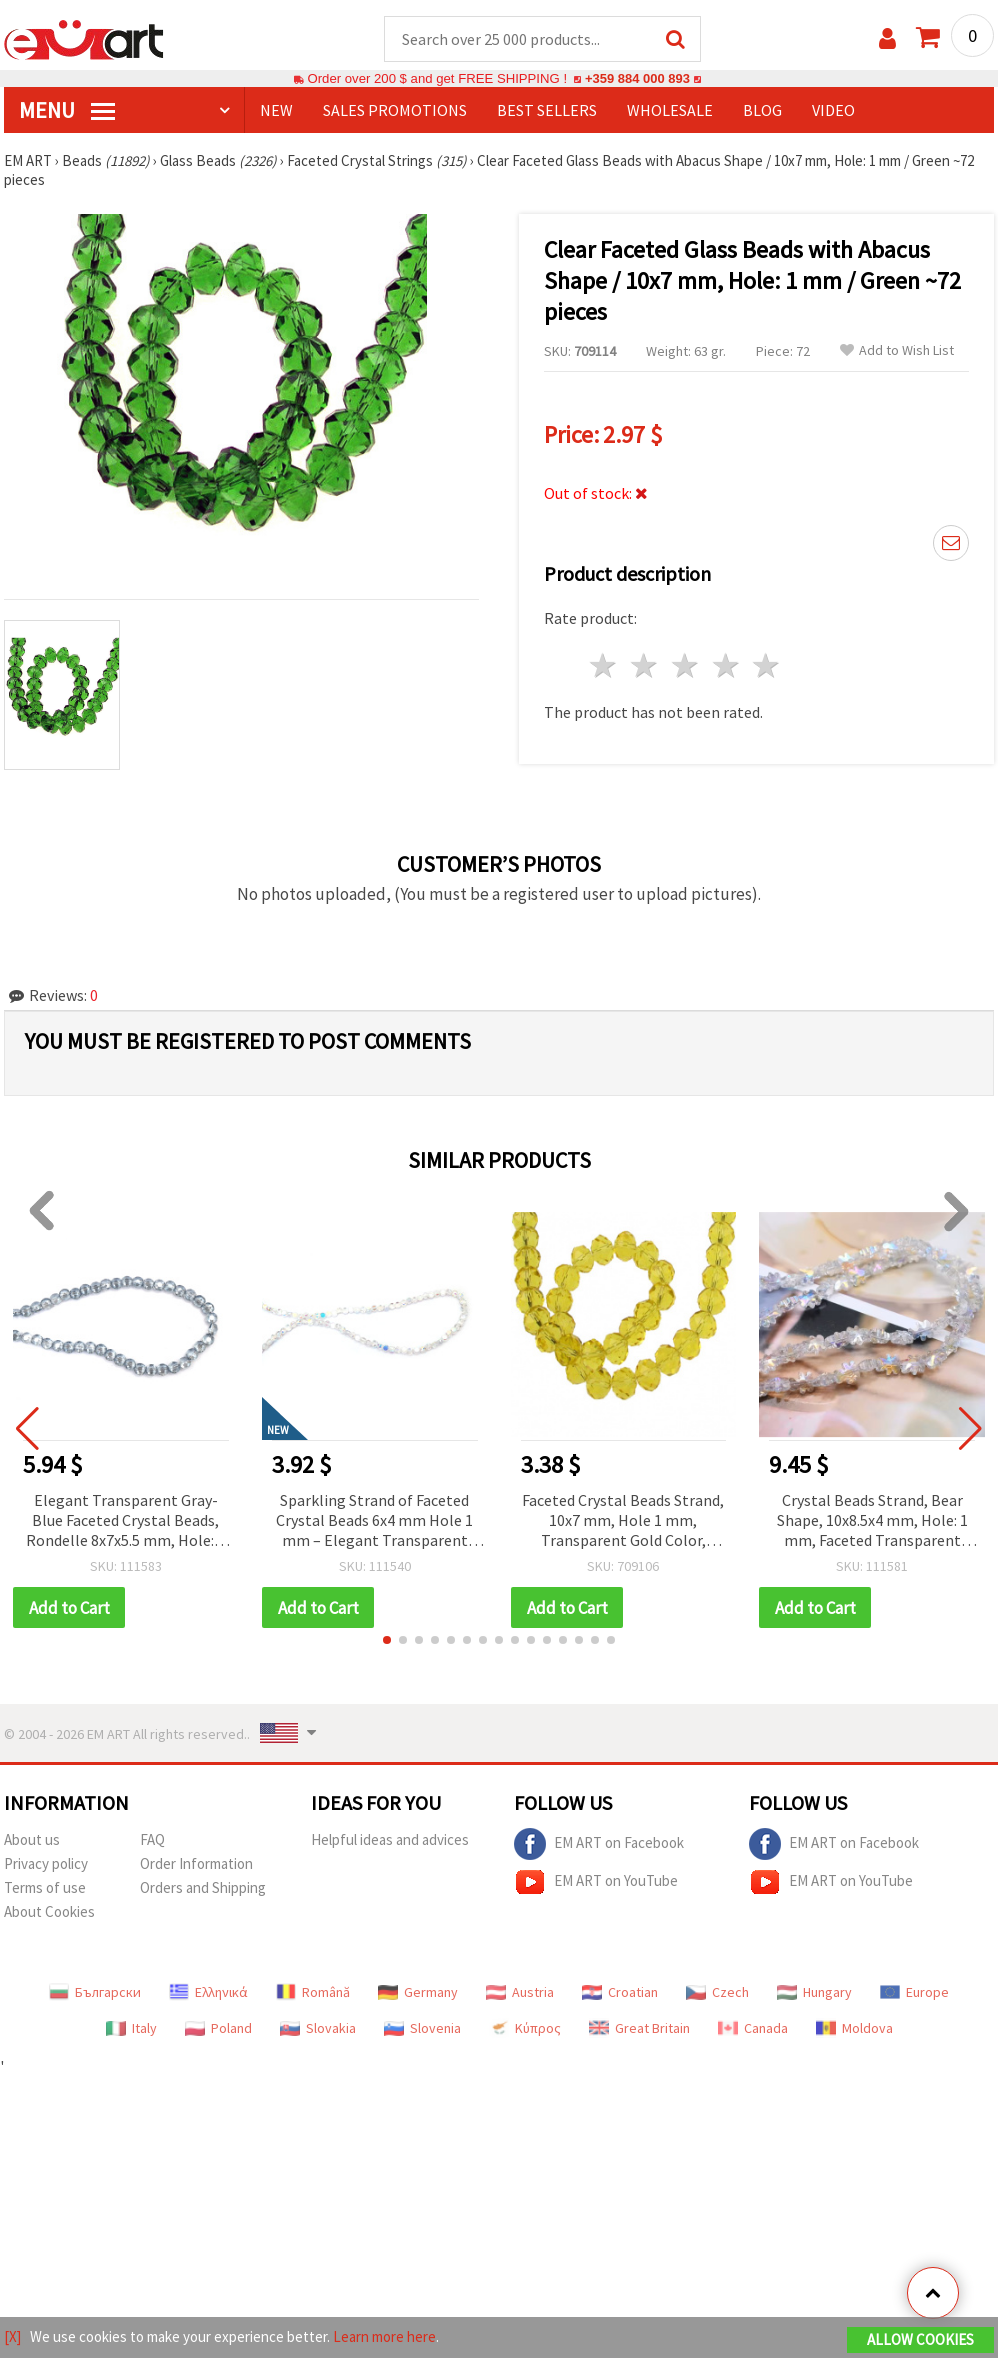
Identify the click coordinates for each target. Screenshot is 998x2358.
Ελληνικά (208, 1994)
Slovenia (422, 2030)
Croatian (620, 1994)
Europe (914, 1994)
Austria (520, 1994)
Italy (131, 2030)
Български (95, 1994)
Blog (762, 111)
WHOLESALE (670, 111)
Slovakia (318, 2030)
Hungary (814, 1994)
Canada (753, 2030)
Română (313, 1994)
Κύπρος (525, 2030)
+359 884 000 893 (637, 79)
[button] (387, 1642)
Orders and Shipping (203, 1889)
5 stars (767, 666)
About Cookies (49, 1913)
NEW (276, 111)
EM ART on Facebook (599, 1846)
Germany (418, 1994)
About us (32, 1841)
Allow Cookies (920, 2339)
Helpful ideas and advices (390, 1841)
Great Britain (639, 2030)
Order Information (196, 1865)
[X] (12, 2336)
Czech (717, 1994)
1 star (604, 666)
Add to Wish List (897, 351)
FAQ (152, 1841)
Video (833, 111)
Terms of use (45, 1889)
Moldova (854, 2030)
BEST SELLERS (547, 111)
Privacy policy (46, 1865)
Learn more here (384, 2336)
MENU (67, 111)
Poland (218, 2030)
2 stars (645, 666)
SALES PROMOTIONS (395, 111)
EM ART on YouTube (596, 1884)
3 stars (685, 666)
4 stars (726, 666)
